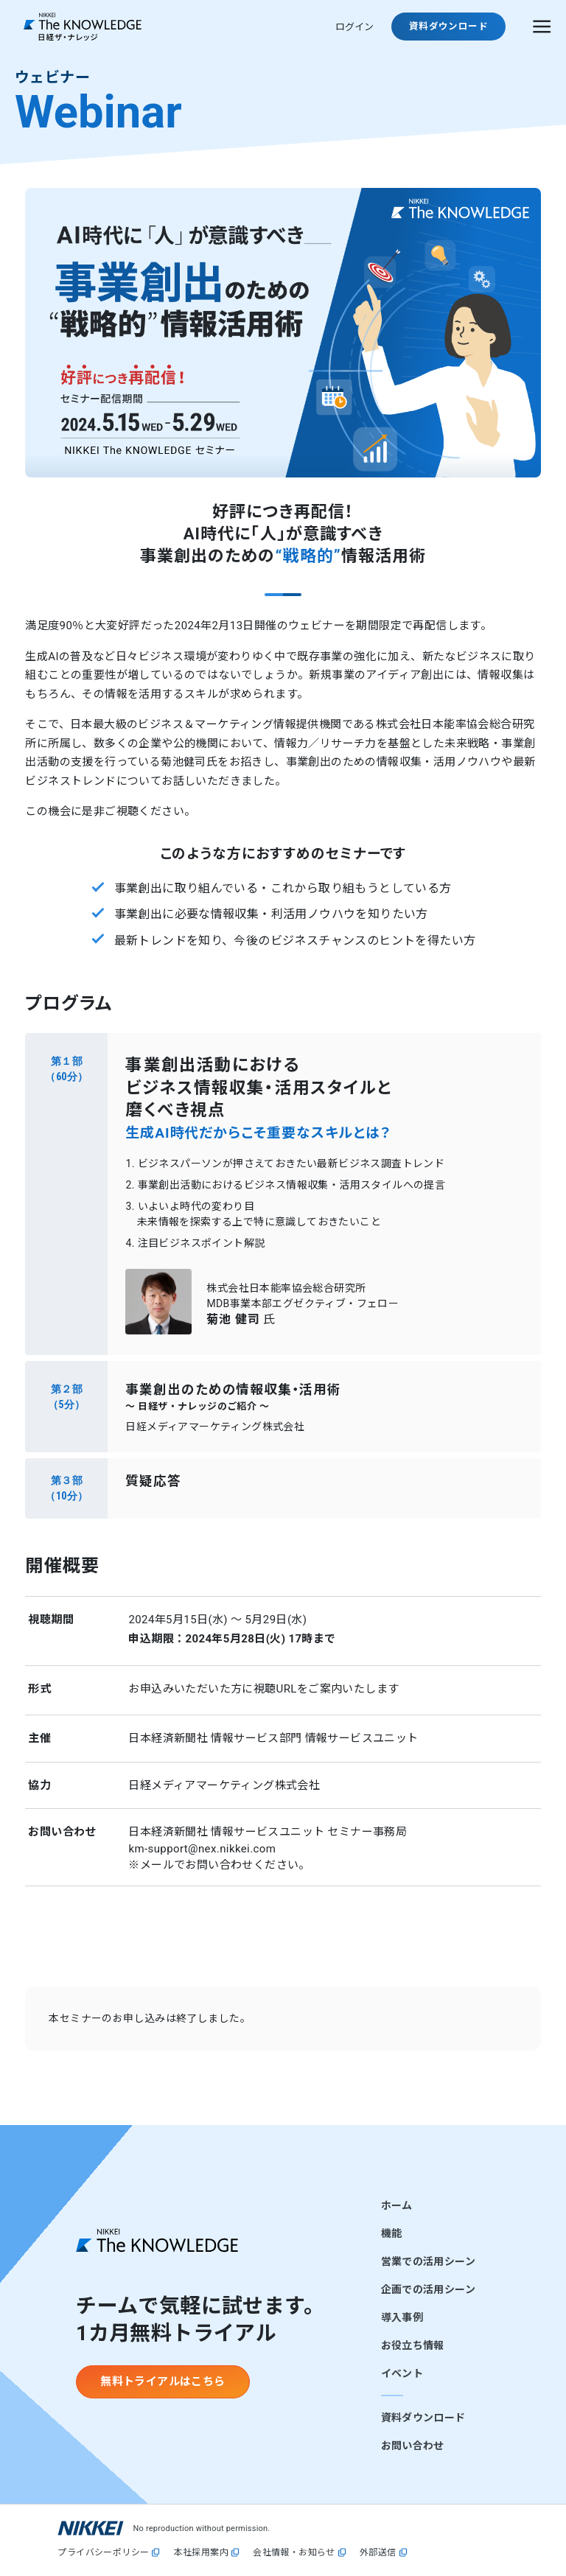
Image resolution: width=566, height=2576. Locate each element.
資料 (448, 26)
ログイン (354, 26)
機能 (391, 2233)
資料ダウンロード (423, 2417)
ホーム (397, 2205)
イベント (402, 2373)
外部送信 (378, 2553)
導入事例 (402, 2317)
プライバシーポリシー (103, 2553)
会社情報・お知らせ (294, 2553)
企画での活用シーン (428, 2289)
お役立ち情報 (412, 2345)
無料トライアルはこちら (162, 2381)
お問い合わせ (412, 2445)
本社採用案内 (201, 2553)
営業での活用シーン (428, 2261)
